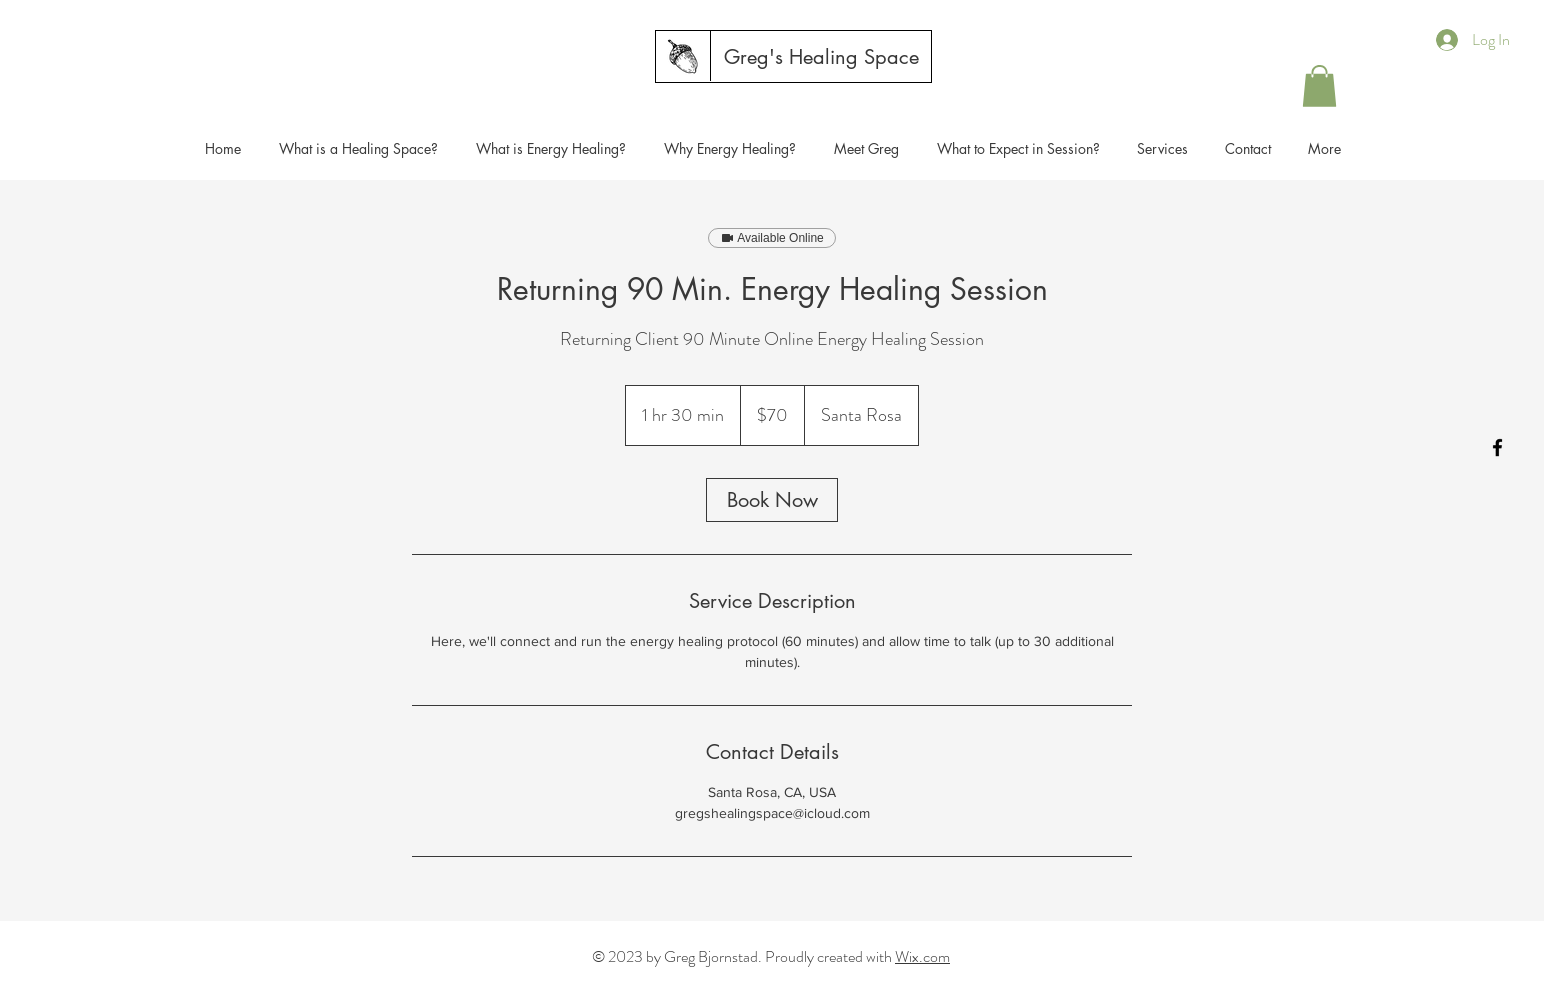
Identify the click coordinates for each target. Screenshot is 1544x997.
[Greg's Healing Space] (821, 57)
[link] (772, 500)
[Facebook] (1497, 447)
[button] (1319, 86)
